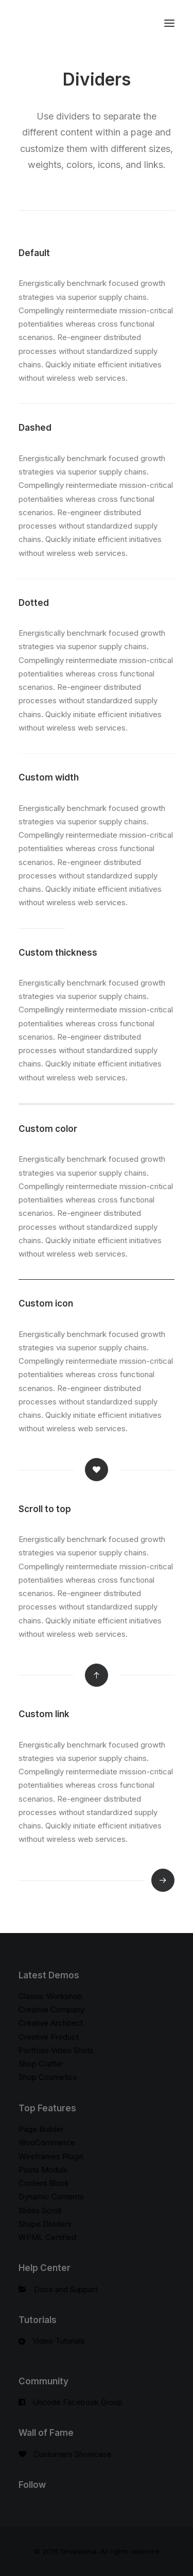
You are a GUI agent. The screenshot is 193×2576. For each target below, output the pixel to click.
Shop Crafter (41, 2064)
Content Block (44, 2183)
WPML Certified (47, 2237)
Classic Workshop (50, 1996)
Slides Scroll (40, 2210)
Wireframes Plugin (51, 2156)
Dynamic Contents (51, 2196)
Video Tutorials (58, 2341)
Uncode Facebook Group (77, 2402)
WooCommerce (47, 2142)
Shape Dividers (45, 2224)
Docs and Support (66, 2289)
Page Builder (41, 2129)
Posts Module (43, 2170)
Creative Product (49, 2037)
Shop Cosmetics (48, 2077)
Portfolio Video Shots (56, 2050)
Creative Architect (51, 2023)
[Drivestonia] (30, 23)
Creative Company (51, 2009)
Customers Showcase (72, 2454)
